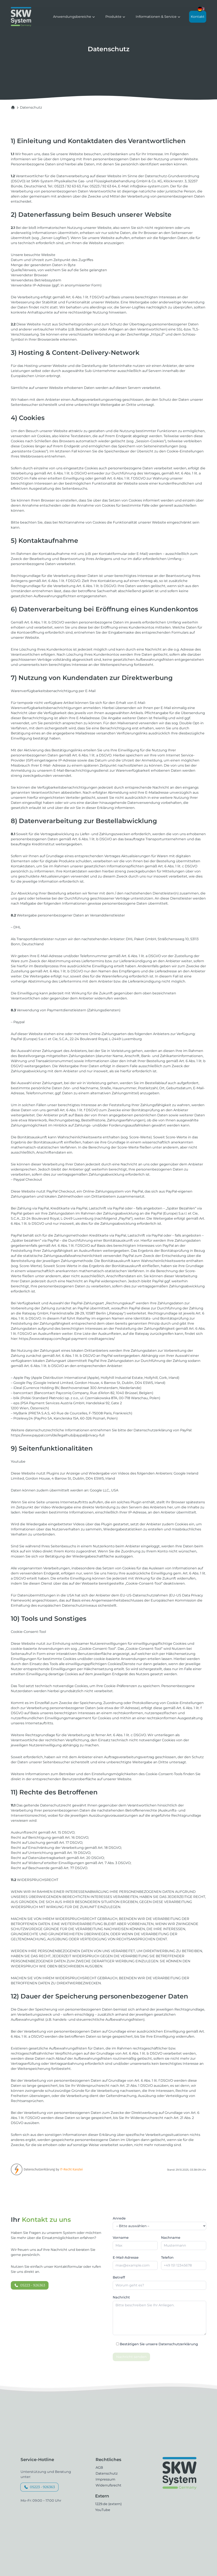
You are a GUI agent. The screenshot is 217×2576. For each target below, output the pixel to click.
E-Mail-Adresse (126, 2257)
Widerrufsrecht (108, 2485)
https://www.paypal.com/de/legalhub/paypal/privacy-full (57, 1435)
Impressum (105, 2479)
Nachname (170, 2238)
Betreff (119, 2277)
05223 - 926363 (29, 2285)
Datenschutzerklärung (178, 2344)
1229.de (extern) (108, 2504)
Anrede (119, 2218)
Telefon (167, 2257)
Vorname (121, 2238)
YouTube (102, 2510)
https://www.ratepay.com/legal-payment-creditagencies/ (67, 1339)
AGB (99, 2467)
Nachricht (121, 2297)
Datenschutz (107, 2473)
